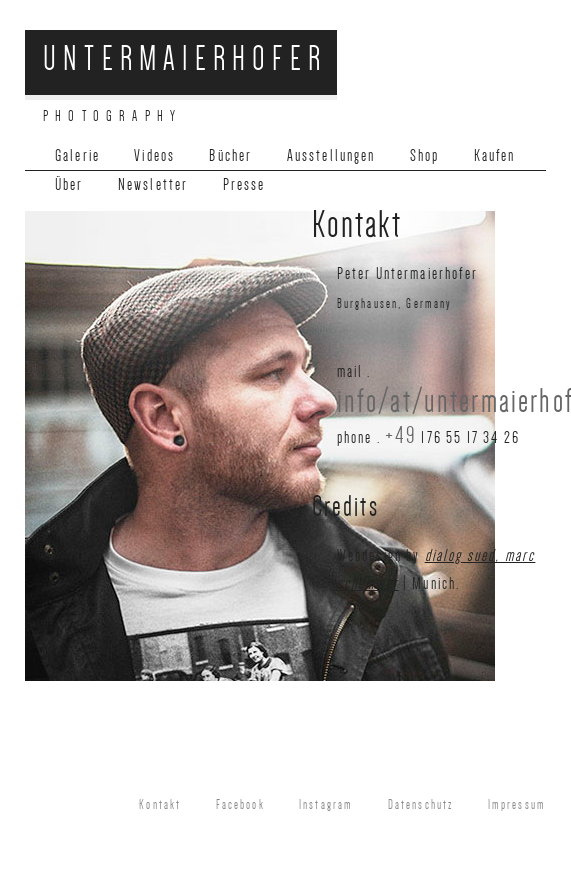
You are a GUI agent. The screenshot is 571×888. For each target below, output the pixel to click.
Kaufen (495, 155)
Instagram (326, 805)
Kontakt (160, 805)
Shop (425, 155)
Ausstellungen (331, 155)
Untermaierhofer (185, 58)
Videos (154, 155)
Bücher (230, 155)
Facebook (240, 805)
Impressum (517, 805)
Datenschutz (421, 805)
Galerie (77, 155)
